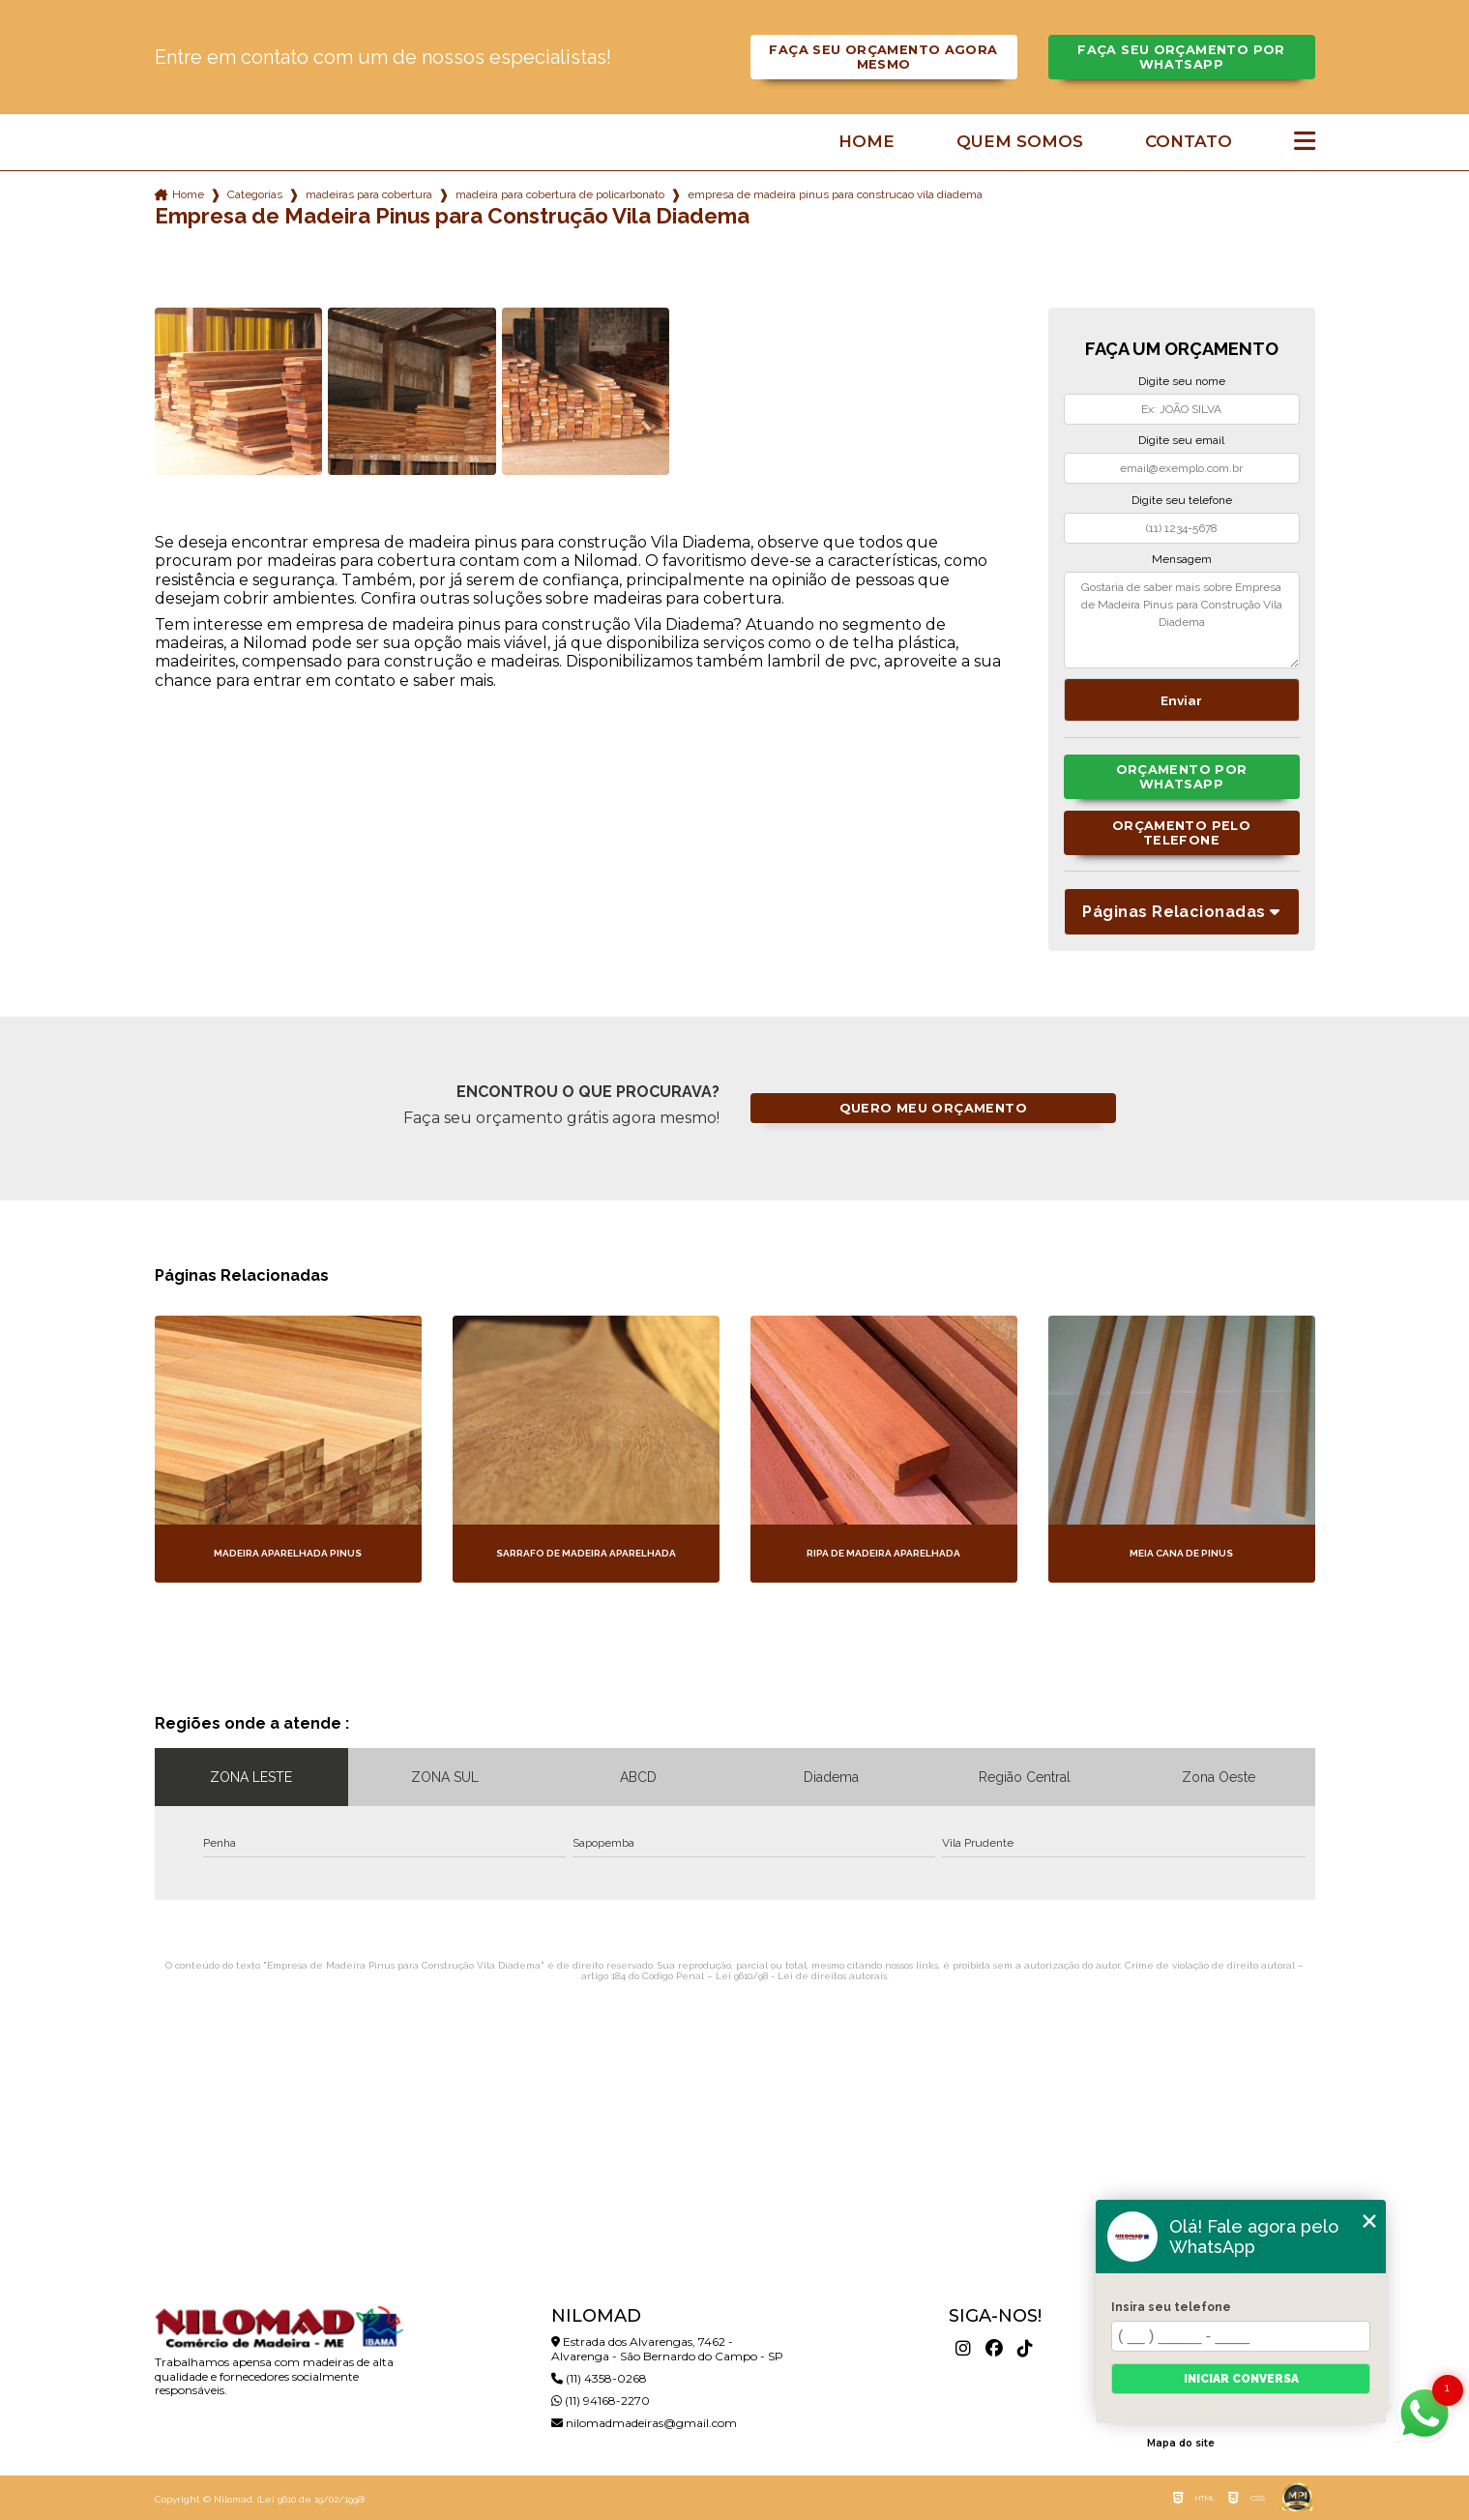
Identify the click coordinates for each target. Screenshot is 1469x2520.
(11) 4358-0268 (599, 2378)
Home (866, 142)
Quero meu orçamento (933, 1108)
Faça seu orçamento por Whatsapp (1180, 57)
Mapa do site (1181, 2443)
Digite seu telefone (1181, 500)
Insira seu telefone (1171, 2307)
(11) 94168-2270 (600, 2400)
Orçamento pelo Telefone (1181, 832)
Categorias (254, 194)
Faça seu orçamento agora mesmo (883, 57)
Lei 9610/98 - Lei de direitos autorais (801, 1976)
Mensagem (1182, 559)
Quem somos (1019, 142)
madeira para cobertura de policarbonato (559, 194)
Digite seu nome (1181, 381)
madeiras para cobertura (369, 194)
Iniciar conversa (1241, 2379)
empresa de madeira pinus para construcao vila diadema (835, 194)
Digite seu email (1181, 440)
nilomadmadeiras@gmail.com (644, 2423)
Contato (1188, 142)
